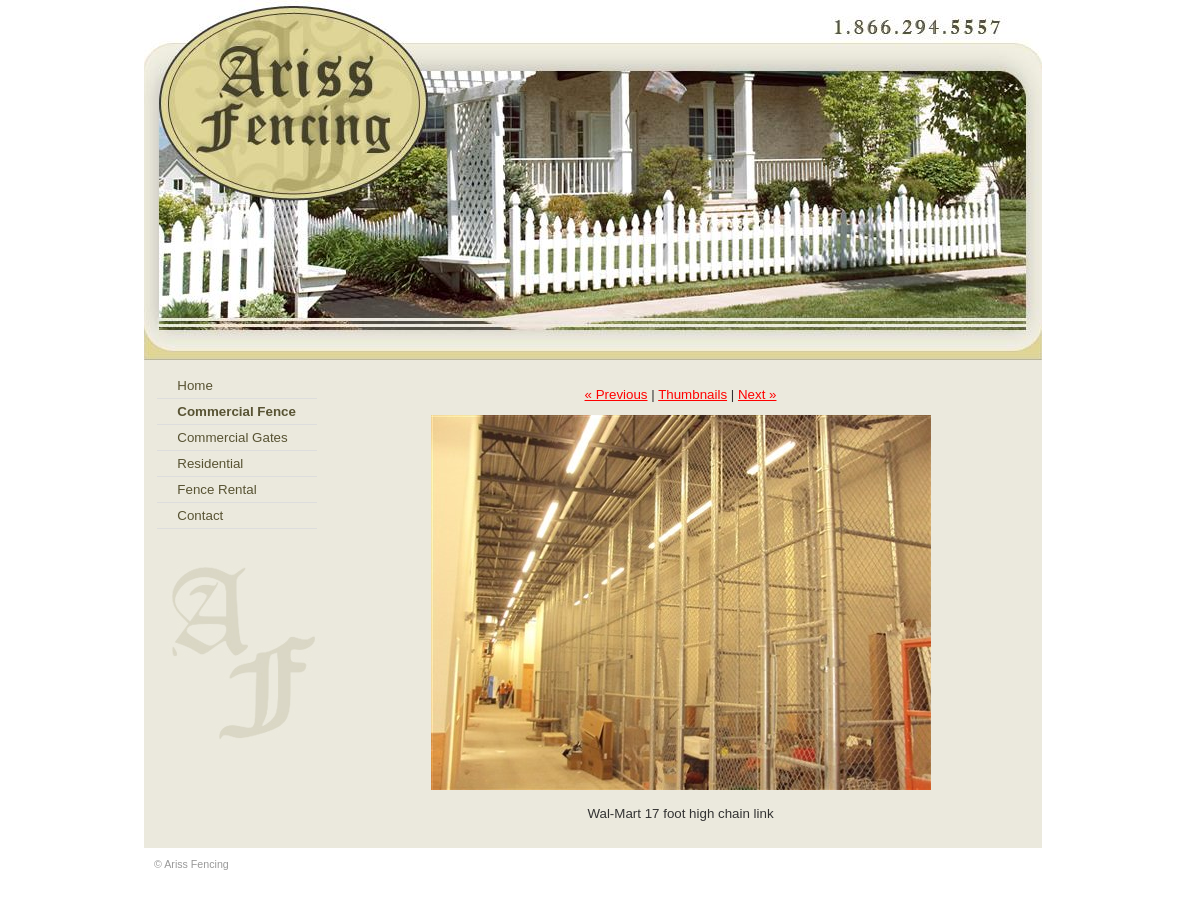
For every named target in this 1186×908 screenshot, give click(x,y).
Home (195, 385)
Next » (757, 394)
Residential (210, 463)
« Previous (616, 394)
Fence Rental (216, 489)
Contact (200, 515)
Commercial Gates (232, 437)
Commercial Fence (236, 411)
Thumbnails (692, 394)
